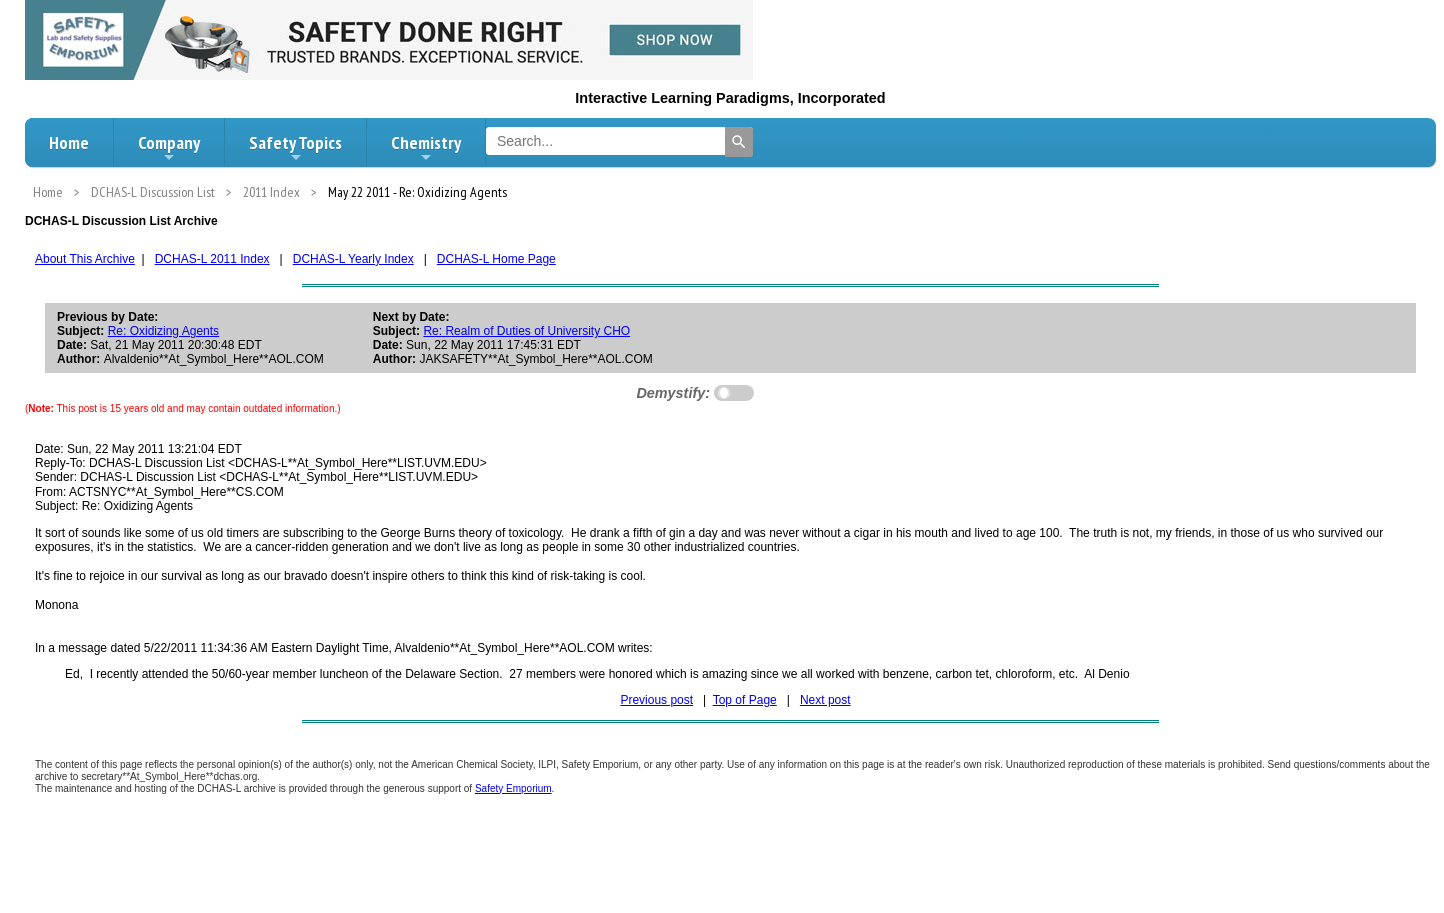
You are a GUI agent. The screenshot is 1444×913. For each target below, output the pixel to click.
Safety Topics (295, 148)
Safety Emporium (513, 788)
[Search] (739, 142)
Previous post (656, 700)
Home (69, 142)
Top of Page (745, 700)
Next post (825, 700)
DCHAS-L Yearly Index (353, 259)
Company (169, 148)
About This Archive (85, 259)
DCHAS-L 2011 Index (212, 259)
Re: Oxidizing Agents (163, 331)
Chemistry (426, 148)
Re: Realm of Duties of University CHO (526, 331)
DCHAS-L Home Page (496, 259)
